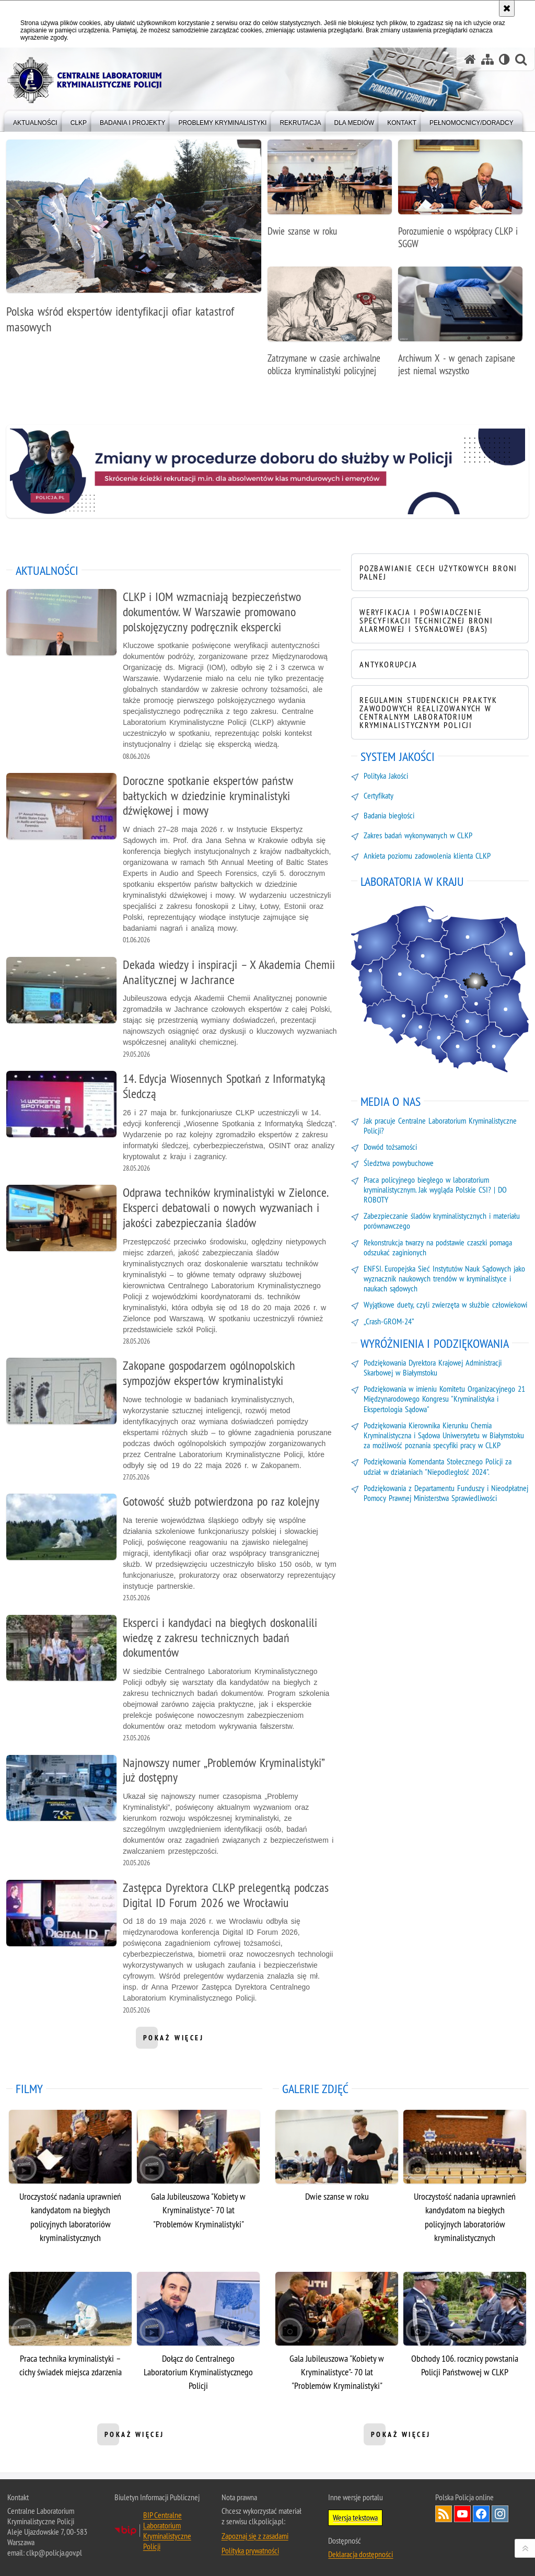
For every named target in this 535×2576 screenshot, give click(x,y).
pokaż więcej (173, 2041)
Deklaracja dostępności (360, 2554)
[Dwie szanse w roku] (330, 194)
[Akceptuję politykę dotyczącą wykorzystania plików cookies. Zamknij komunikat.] (507, 8)
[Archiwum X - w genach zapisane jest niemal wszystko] (460, 327)
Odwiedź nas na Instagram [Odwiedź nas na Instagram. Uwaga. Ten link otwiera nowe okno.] (500, 2513)
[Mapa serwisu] (487, 59)
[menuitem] (35, 120)
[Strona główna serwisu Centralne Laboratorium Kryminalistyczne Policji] (470, 59)
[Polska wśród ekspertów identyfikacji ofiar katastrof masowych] (133, 242)
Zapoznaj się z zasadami (255, 2536)
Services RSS (443, 2513)
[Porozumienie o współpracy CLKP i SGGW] (460, 200)
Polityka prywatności (250, 2550)
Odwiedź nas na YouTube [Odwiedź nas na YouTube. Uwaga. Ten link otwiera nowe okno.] (462, 2513)
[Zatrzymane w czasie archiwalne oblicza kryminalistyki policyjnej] (330, 327)
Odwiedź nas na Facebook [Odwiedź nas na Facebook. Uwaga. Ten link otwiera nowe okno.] (481, 2513)
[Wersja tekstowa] (504, 59)
